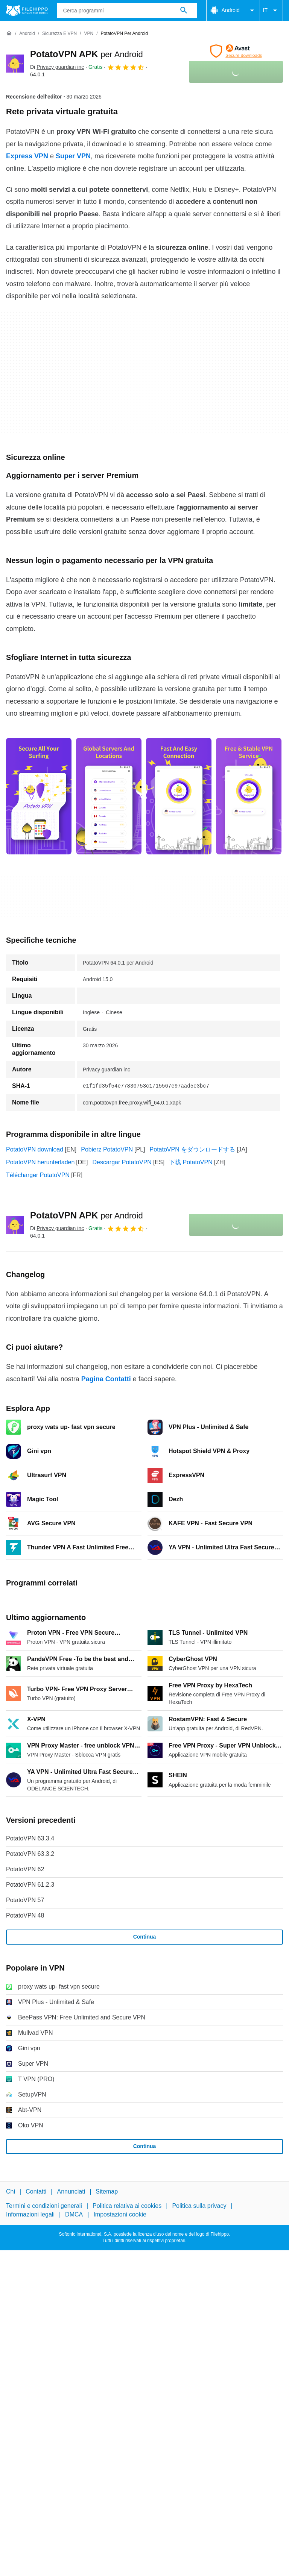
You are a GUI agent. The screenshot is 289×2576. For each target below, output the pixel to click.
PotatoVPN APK (86, 54)
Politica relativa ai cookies (127, 2206)
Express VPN (27, 156)
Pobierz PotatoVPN (107, 1149)
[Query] (127, 10)
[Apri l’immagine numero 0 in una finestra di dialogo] (38, 796)
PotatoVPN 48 (25, 1915)
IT (271, 10)
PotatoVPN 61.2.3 (30, 1884)
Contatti (36, 2191)
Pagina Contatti (106, 1379)
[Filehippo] (27, 10)
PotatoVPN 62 (25, 1869)
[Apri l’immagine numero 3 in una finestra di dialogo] (248, 796)
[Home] (9, 33)
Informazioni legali (30, 2214)
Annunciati (71, 2191)
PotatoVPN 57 (25, 1900)
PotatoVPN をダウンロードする (193, 1149)
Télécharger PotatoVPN (38, 1175)
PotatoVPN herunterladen (40, 1162)
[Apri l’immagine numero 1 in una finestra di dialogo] (108, 796)
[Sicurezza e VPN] (59, 33)
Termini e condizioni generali (44, 2206)
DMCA (74, 2214)
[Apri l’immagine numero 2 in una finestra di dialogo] (178, 796)
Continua (144, 1937)
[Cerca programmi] (183, 10)
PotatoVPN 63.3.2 (30, 1854)
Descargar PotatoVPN (121, 1162)
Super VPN (73, 156)
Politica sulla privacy (199, 2206)
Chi (10, 2191)
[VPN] (88, 33)
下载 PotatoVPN (191, 1162)
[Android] (27, 33)
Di (57, 67)
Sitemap (107, 2191)
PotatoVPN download (34, 1149)
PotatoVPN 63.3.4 (30, 1838)
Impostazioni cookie (119, 2214)
